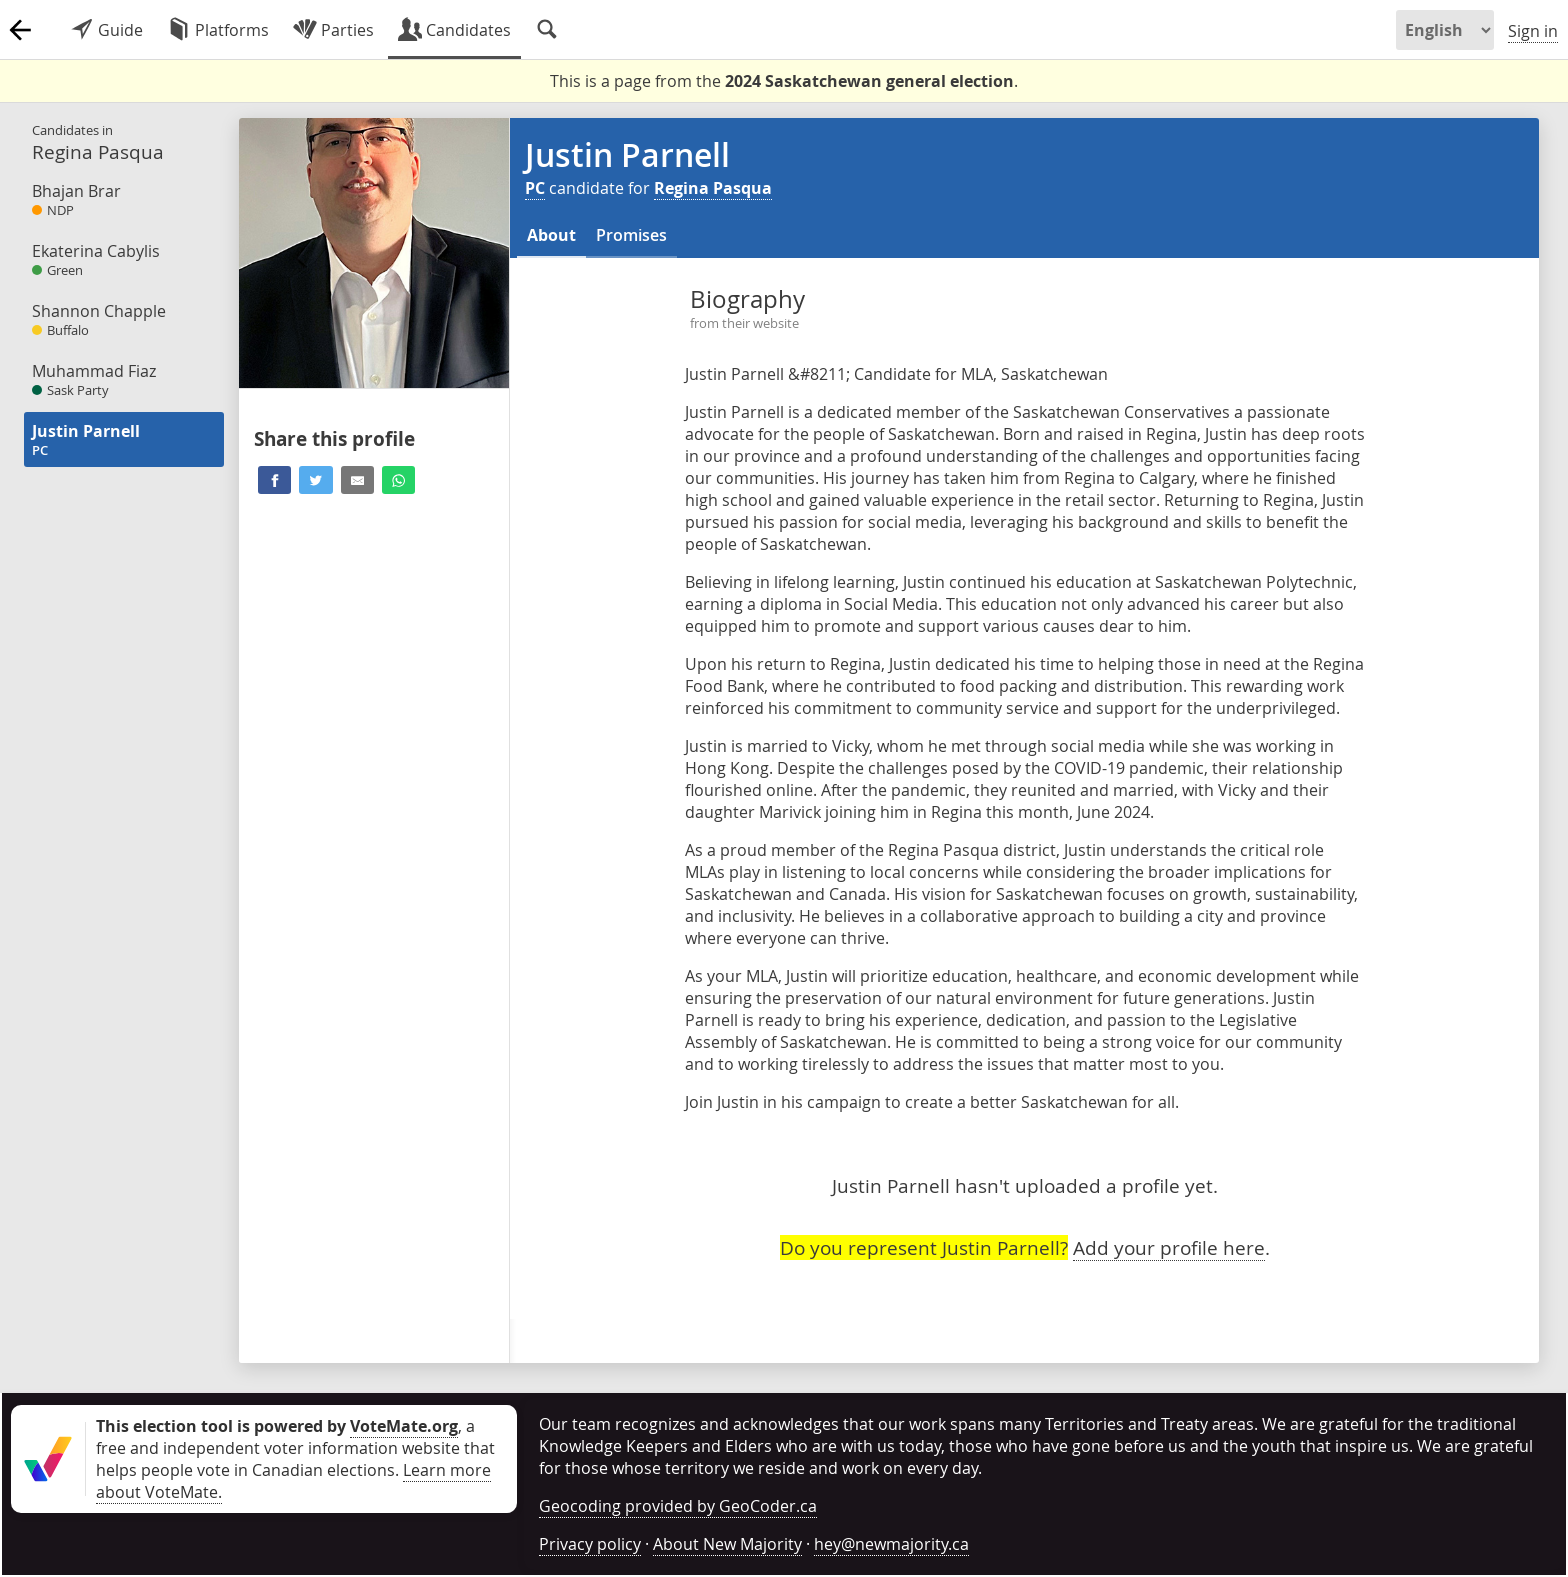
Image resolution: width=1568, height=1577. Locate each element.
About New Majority (727, 1544)
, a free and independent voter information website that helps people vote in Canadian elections (295, 1448)
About (551, 235)
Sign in (1533, 31)
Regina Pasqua (713, 188)
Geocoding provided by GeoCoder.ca (678, 1506)
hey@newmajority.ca (891, 1544)
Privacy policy (590, 1544)
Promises (631, 235)
